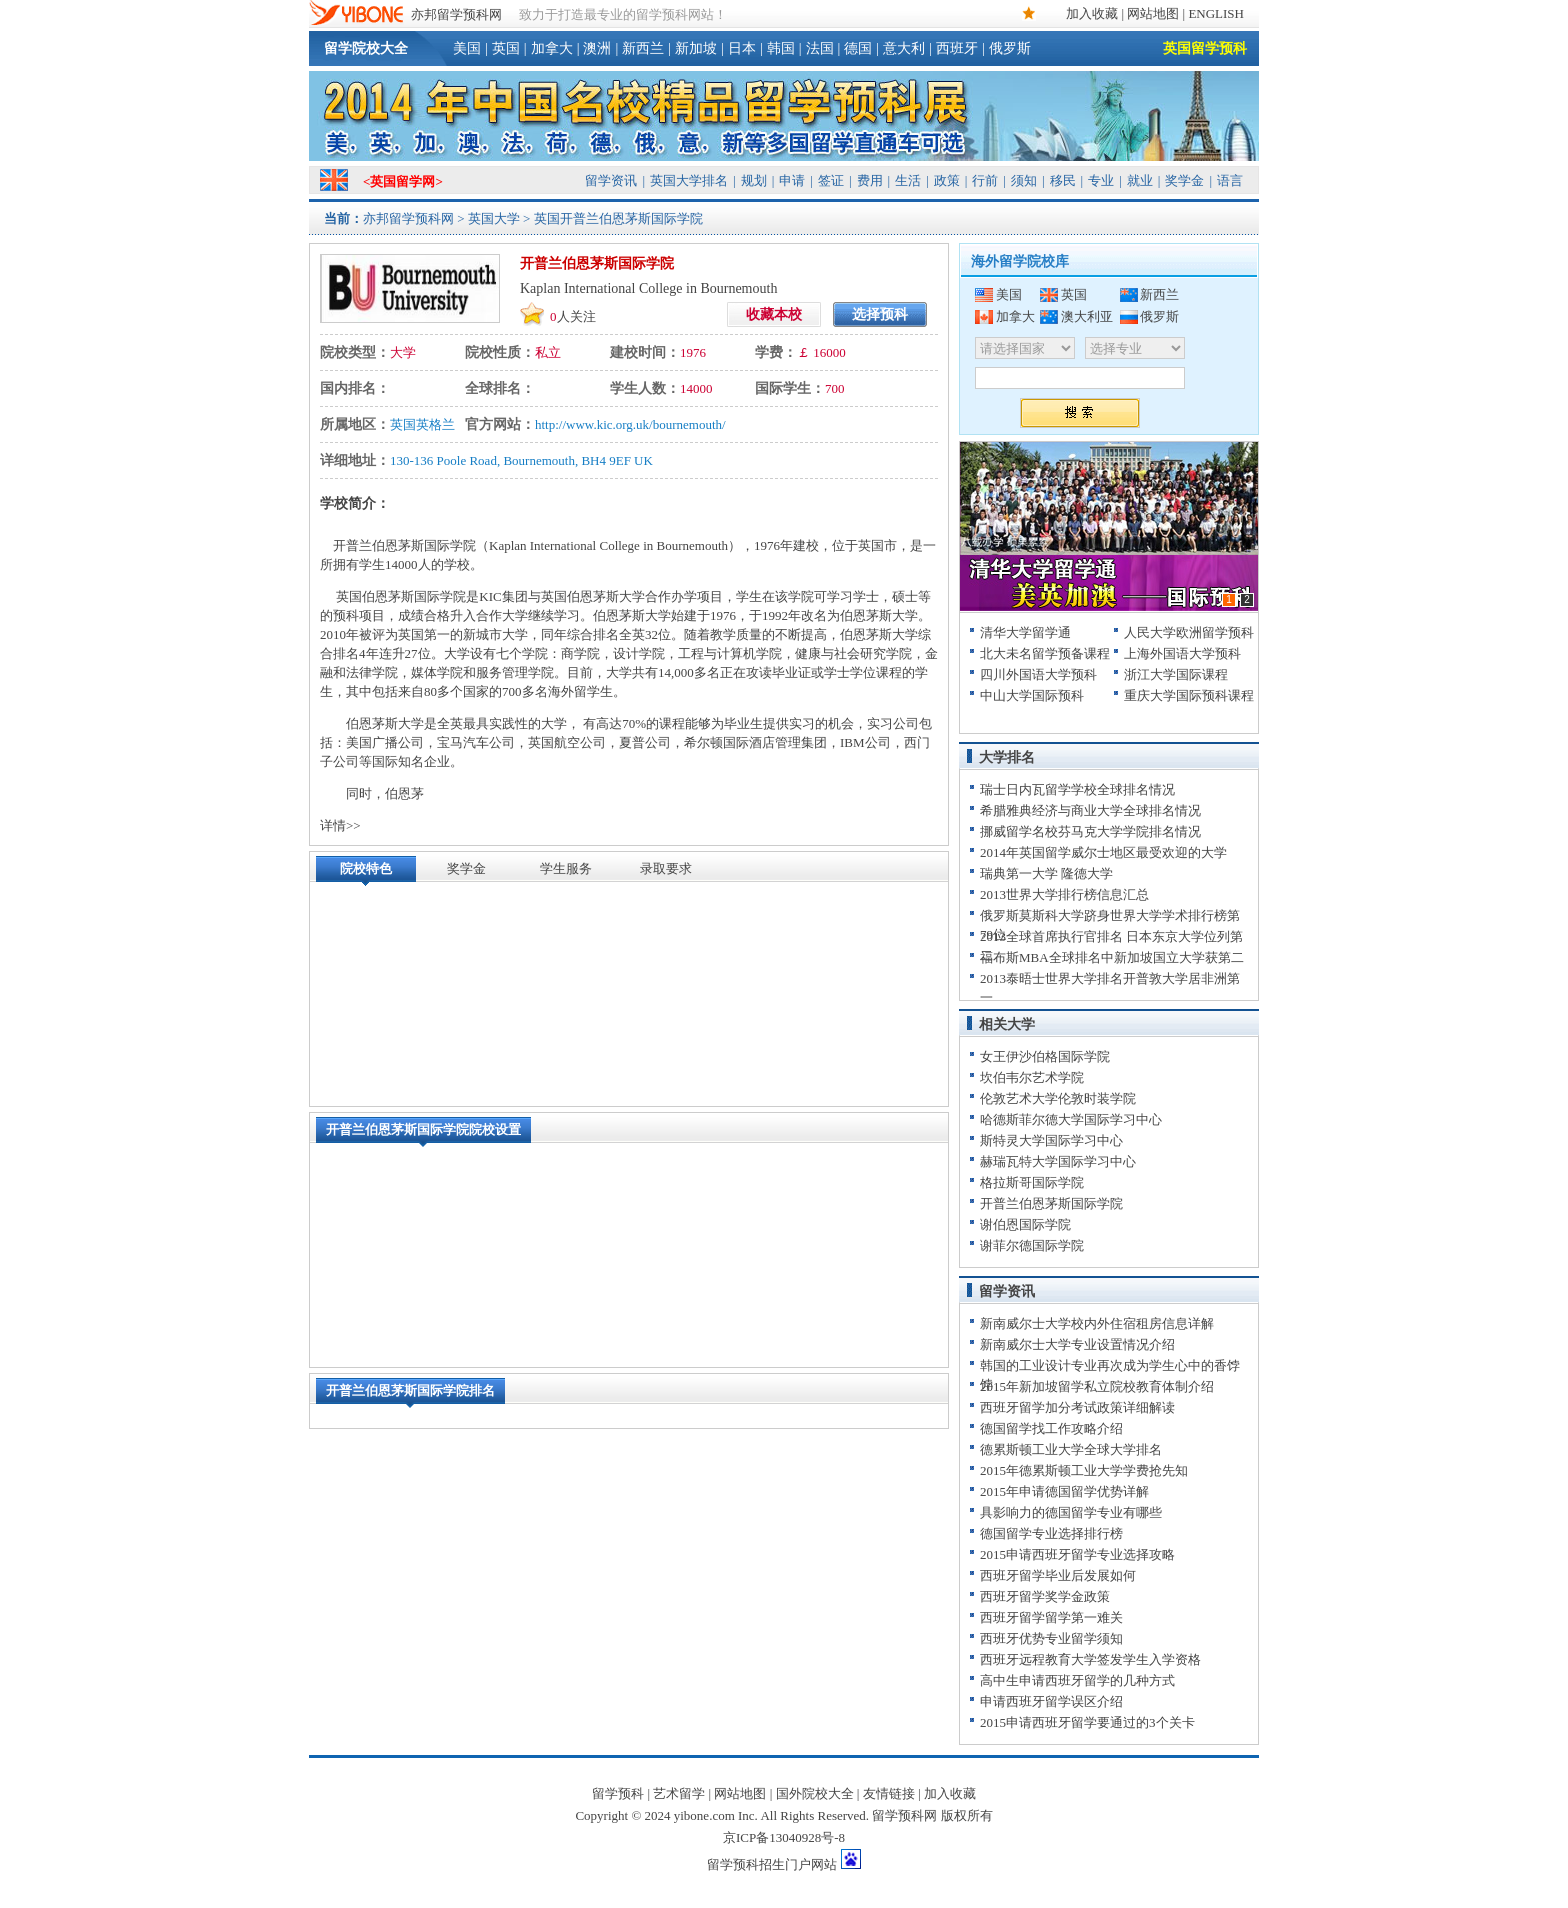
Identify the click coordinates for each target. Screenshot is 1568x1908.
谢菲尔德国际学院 (1032, 1245)
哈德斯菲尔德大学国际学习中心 (1071, 1119)
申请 (792, 180)
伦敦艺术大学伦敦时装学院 (1058, 1098)
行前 (985, 180)
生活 (908, 180)
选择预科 (880, 314)
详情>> (340, 825)
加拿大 (552, 48)
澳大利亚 (1087, 316)
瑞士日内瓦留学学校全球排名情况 (1077, 789)
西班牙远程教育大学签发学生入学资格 (1090, 1659)
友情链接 (889, 1793)
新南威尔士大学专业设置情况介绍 (1077, 1344)
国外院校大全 (815, 1793)
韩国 (781, 48)
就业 (1140, 180)
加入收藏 (1092, 13)
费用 (870, 180)
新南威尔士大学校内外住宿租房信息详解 (1097, 1323)
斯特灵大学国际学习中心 (1051, 1140)
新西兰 (643, 48)
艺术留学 (679, 1793)
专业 (1101, 180)
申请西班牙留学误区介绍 (1051, 1701)
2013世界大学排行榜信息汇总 (1064, 894)
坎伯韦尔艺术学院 (1032, 1077)
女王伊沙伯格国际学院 (1045, 1056)
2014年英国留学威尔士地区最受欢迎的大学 (1103, 852)
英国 (506, 48)
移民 (1063, 180)
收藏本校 (774, 314)
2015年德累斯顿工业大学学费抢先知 (1084, 1470)
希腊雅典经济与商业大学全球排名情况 (1090, 810)
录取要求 (666, 868)
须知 (1024, 180)
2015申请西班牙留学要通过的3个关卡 (1087, 1722)
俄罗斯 (1010, 48)
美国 (467, 48)
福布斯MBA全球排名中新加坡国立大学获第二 (1112, 957)
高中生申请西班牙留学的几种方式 (1077, 1680)
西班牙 (957, 48)
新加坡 (696, 48)
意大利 (904, 48)
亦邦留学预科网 (456, 14)
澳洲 (597, 48)
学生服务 (566, 868)
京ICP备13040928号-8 (784, 1837)
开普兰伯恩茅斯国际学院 (1051, 1203)
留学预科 (618, 1793)
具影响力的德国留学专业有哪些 (1071, 1512)
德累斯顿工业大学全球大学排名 (1071, 1449)
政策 (947, 180)
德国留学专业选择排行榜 (1051, 1533)
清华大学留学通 (1025, 632)
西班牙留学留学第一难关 (1051, 1617)
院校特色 (366, 868)
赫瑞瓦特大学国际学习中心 (1058, 1161)
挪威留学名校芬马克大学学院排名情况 (1090, 831)
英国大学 (494, 218)
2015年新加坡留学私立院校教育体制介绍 (1097, 1386)
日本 (742, 48)
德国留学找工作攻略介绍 (1051, 1428)
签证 (831, 180)
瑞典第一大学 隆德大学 (1046, 873)
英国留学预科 (1205, 48)
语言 (1230, 180)
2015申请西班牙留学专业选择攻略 (1077, 1554)
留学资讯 (611, 180)
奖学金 (1184, 180)
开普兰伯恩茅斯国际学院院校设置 (423, 1129)
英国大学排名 (689, 180)
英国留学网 (402, 181)
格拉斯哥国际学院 (1032, 1182)
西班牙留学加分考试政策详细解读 (1077, 1407)
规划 (754, 180)
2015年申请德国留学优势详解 (1064, 1491)
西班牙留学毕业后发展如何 (1058, 1575)
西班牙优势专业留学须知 (1051, 1638)
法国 (820, 48)
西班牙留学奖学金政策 (1045, 1596)
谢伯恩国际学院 (1025, 1224)
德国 (858, 48)
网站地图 (1153, 13)
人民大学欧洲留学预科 (1189, 632)
